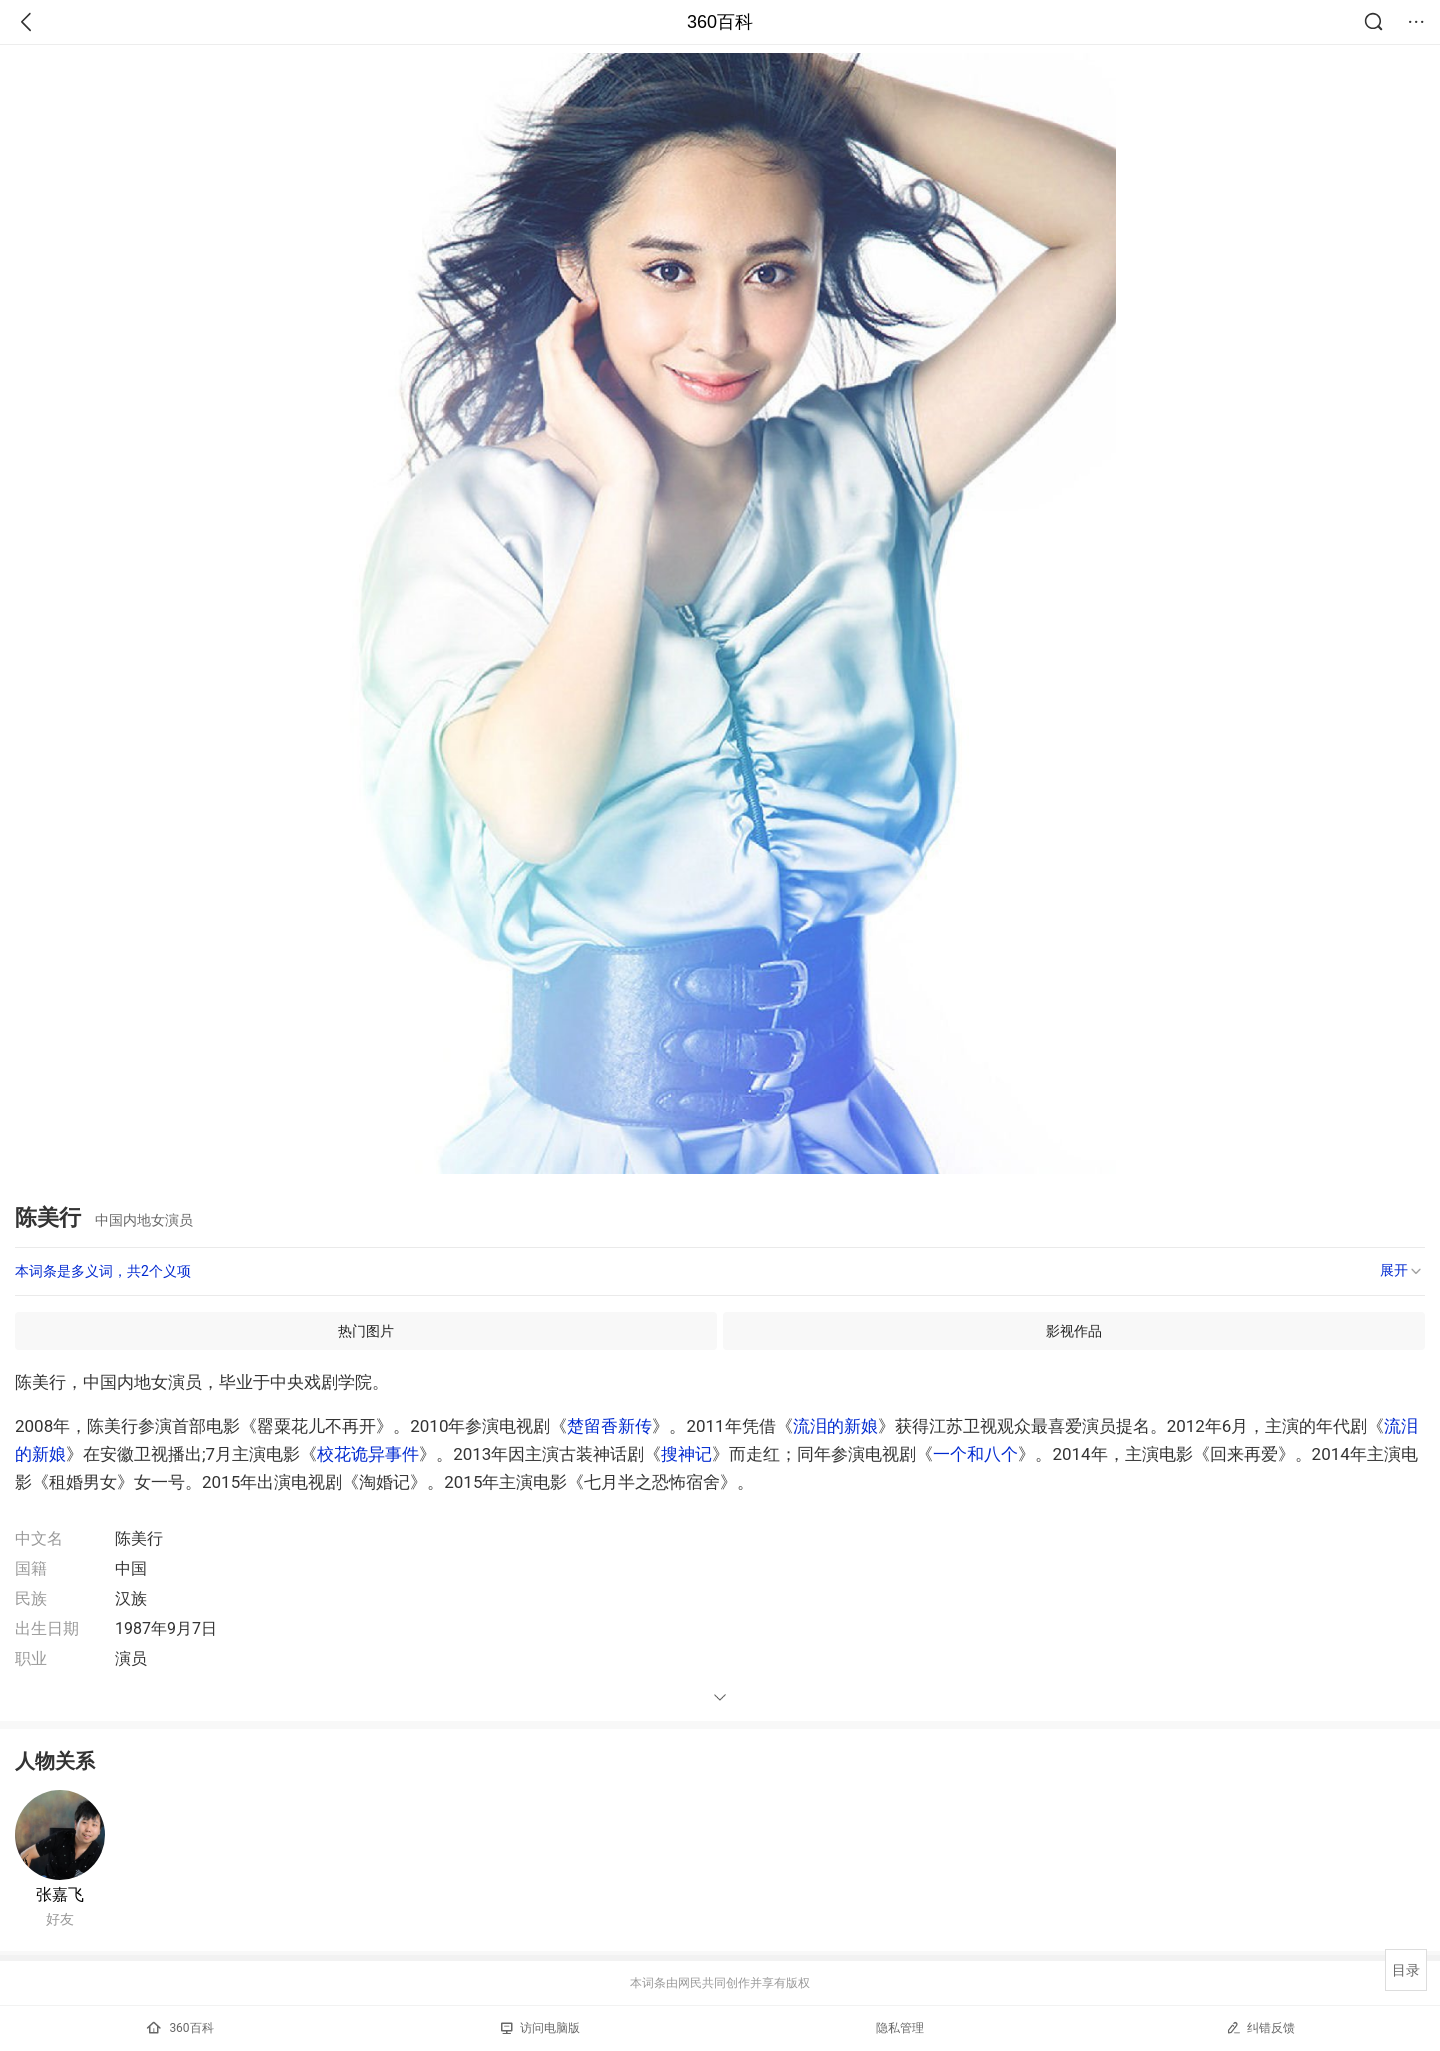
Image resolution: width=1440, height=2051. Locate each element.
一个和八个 (975, 1454)
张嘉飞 (60, 1894)
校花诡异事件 (368, 1454)
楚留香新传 (609, 1426)
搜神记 (686, 1454)
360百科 (720, 22)
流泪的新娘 (835, 1426)
